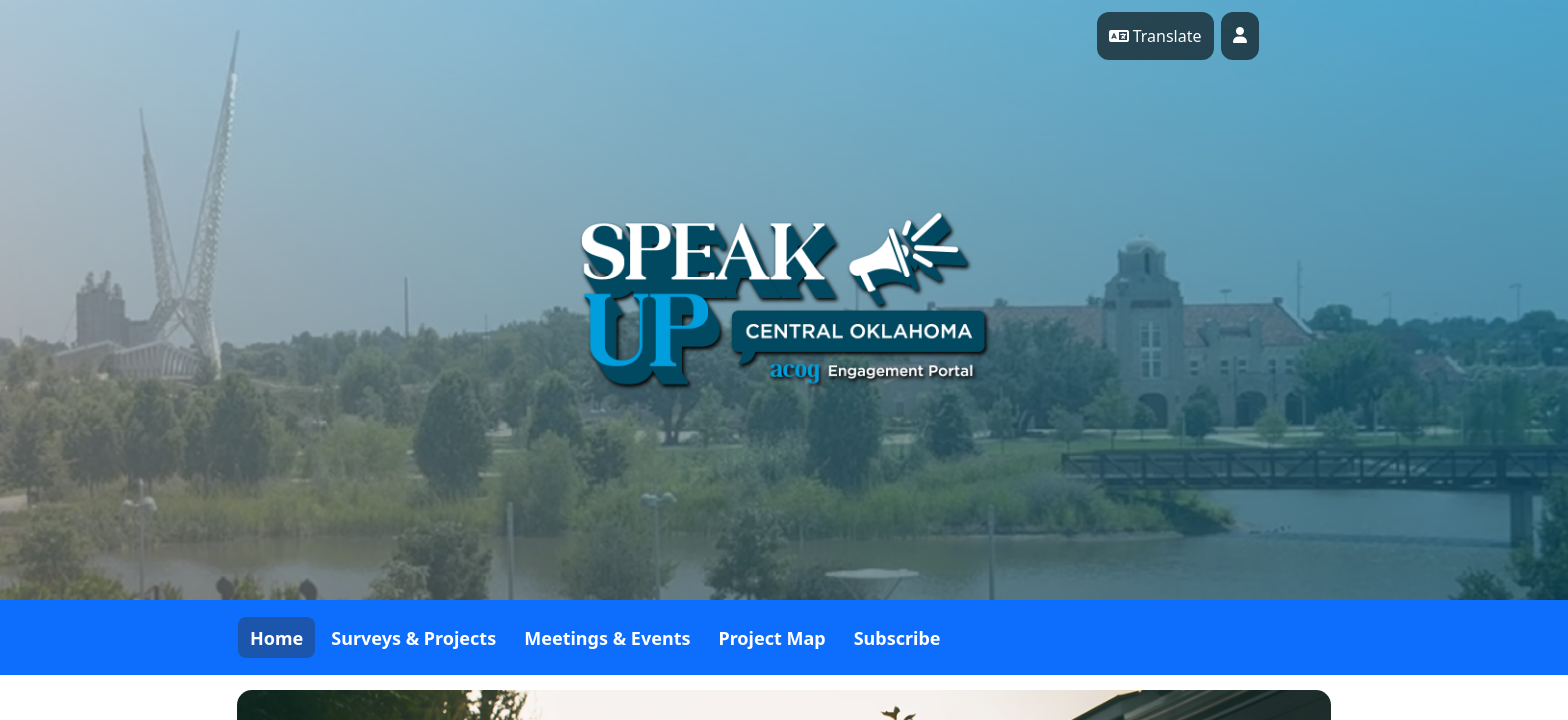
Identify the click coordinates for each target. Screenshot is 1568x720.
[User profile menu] (1240, 36)
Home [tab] (276, 638)
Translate (1155, 36)
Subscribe (897, 638)
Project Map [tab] (772, 638)
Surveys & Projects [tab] (413, 638)
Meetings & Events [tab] (607, 638)
